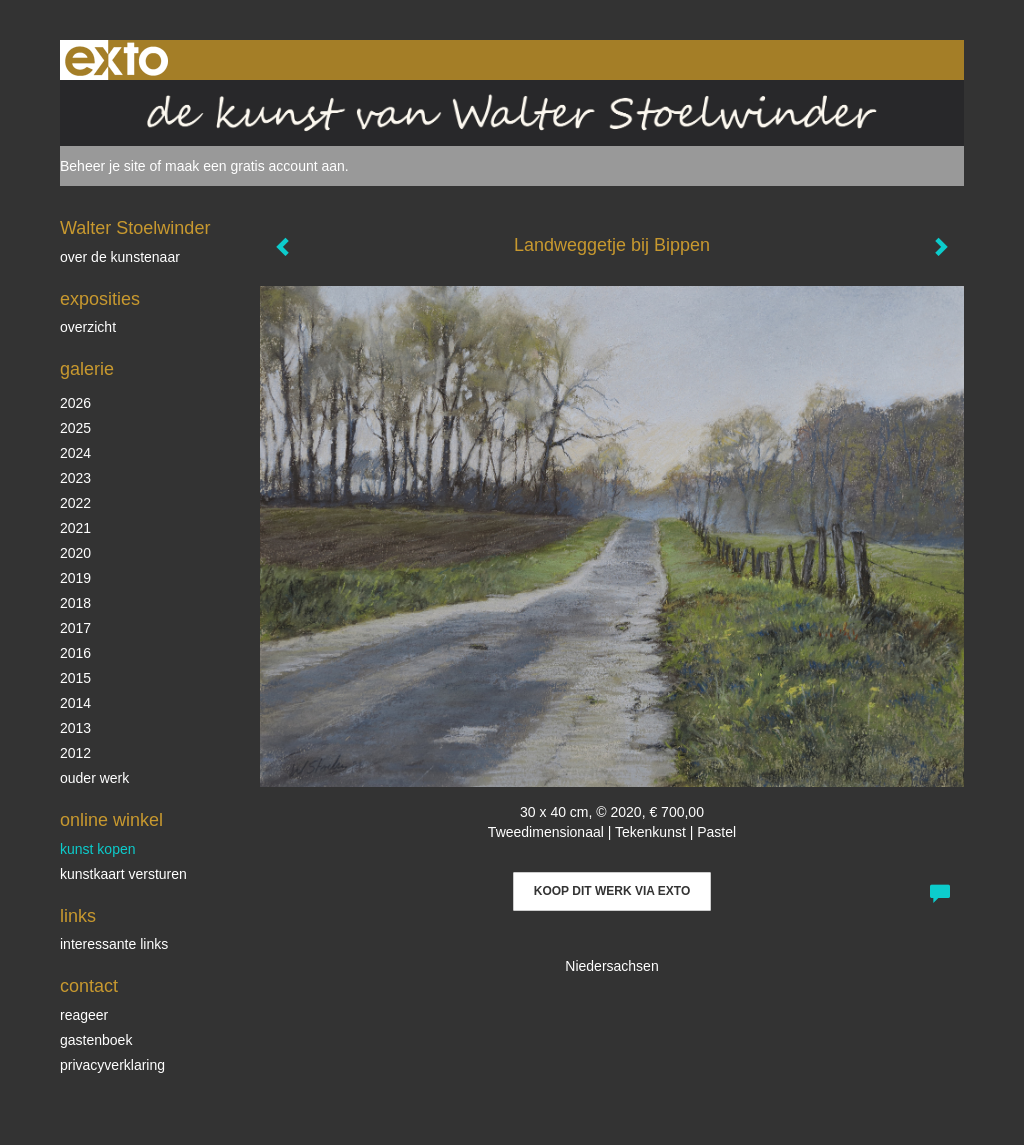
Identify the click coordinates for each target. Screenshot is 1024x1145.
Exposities (100, 299)
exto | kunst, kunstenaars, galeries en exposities (116, 60)
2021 (75, 528)
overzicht (88, 327)
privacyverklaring (112, 1065)
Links (78, 916)
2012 (75, 753)
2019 (75, 578)
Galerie (87, 369)
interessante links (114, 944)
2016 (75, 653)
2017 (75, 628)
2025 (75, 428)
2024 (75, 453)
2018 (75, 603)
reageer (84, 1015)
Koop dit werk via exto (612, 891)
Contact (89, 986)
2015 (75, 678)
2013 (75, 728)
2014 (75, 703)
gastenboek (96, 1040)
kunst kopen (98, 849)
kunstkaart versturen (123, 874)
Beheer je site (103, 166)
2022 (75, 503)
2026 (75, 403)
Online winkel (111, 820)
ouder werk (94, 778)
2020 (75, 553)
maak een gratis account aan (255, 166)
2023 (75, 478)
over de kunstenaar (120, 257)
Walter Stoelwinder (135, 228)
